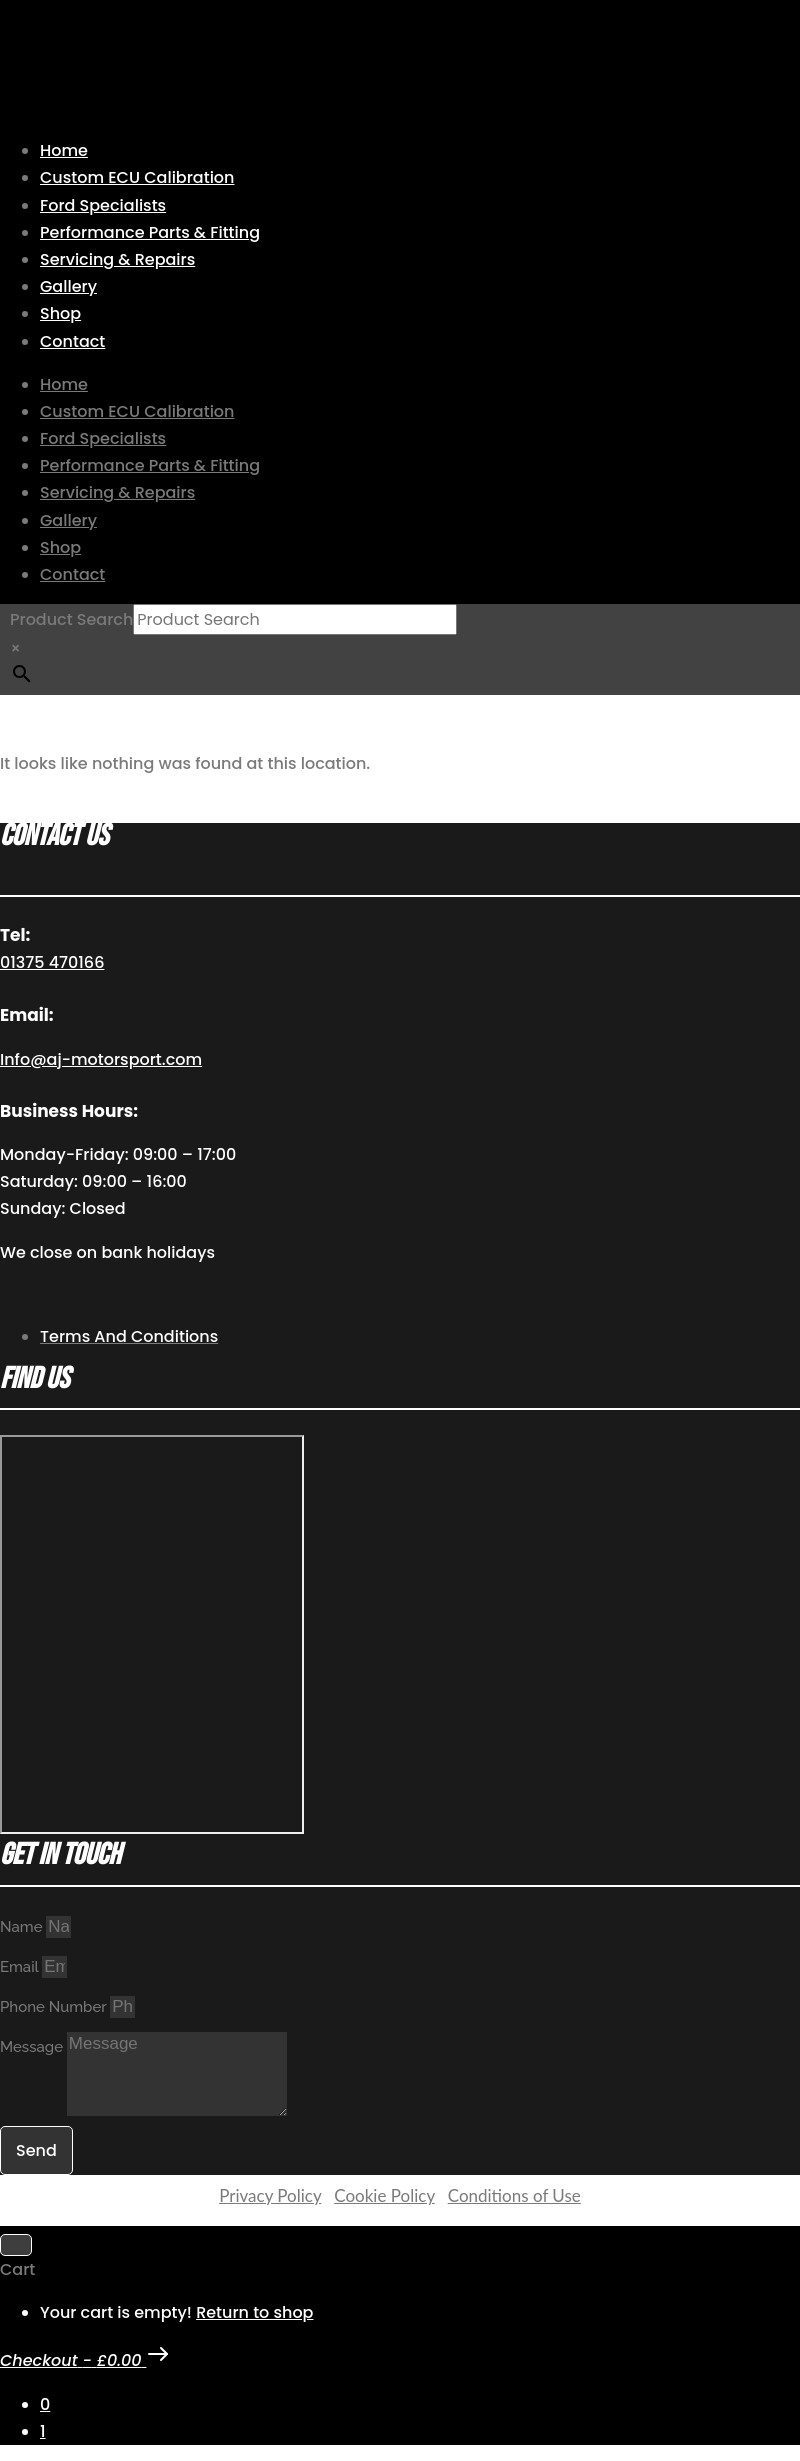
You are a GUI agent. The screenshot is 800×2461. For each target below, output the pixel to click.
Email (21, 1967)
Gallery (68, 286)
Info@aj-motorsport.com (101, 1059)
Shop (60, 313)
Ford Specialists (103, 205)
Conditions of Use (514, 2195)
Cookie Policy (384, 2195)
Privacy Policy (270, 2195)
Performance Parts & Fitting (150, 232)
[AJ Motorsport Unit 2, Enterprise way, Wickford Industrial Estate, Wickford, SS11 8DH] (152, 1634)
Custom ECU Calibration (137, 177)
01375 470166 (52, 962)
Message (33, 2047)
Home (64, 150)
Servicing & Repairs (117, 259)
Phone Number (55, 2007)
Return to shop (254, 2312)
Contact (72, 341)
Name (23, 1927)
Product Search (71, 619)
